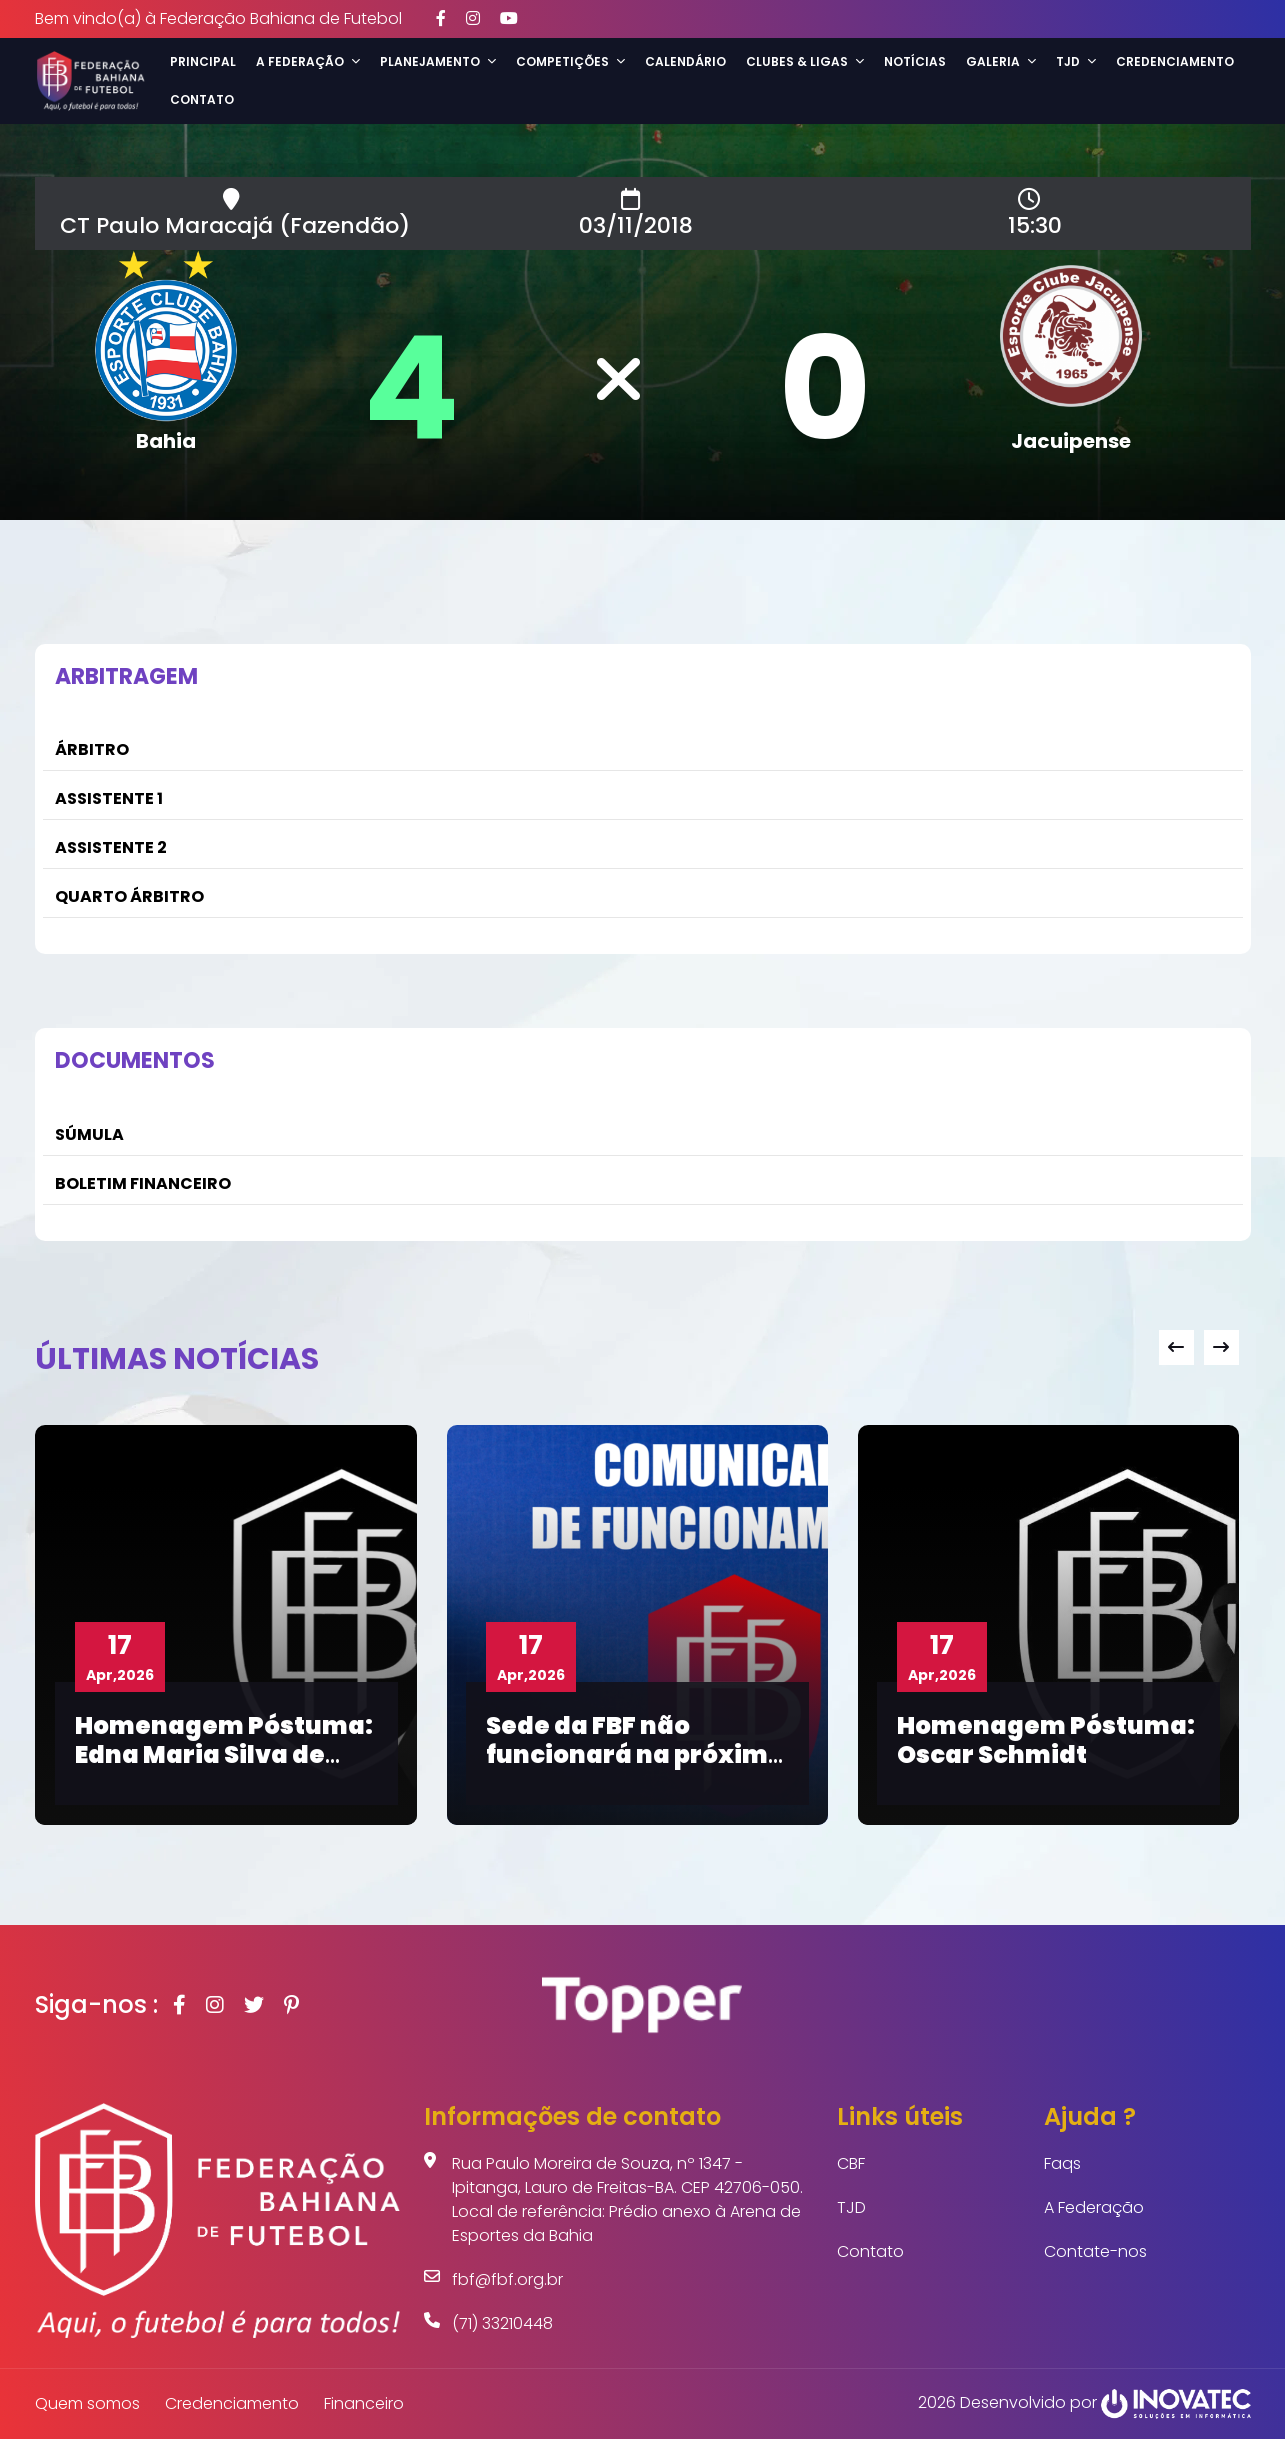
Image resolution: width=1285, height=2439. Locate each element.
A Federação (1094, 2207)
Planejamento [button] (438, 61)
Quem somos (87, 2403)
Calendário (685, 61)
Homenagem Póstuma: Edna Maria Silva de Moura (224, 1754)
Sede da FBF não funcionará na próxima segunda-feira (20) (635, 1754)
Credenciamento (1175, 61)
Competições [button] (570, 61)
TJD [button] (1076, 61)
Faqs (1062, 2163)
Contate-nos (1095, 2251)
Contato (202, 99)
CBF (851, 2163)
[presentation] (1176, 1347)
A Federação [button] (308, 61)
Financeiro (364, 2403)
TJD (851, 2207)
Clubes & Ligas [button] (805, 61)
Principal (203, 61)
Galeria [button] (1001, 61)
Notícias (915, 61)
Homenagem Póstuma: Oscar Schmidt (1046, 1740)
